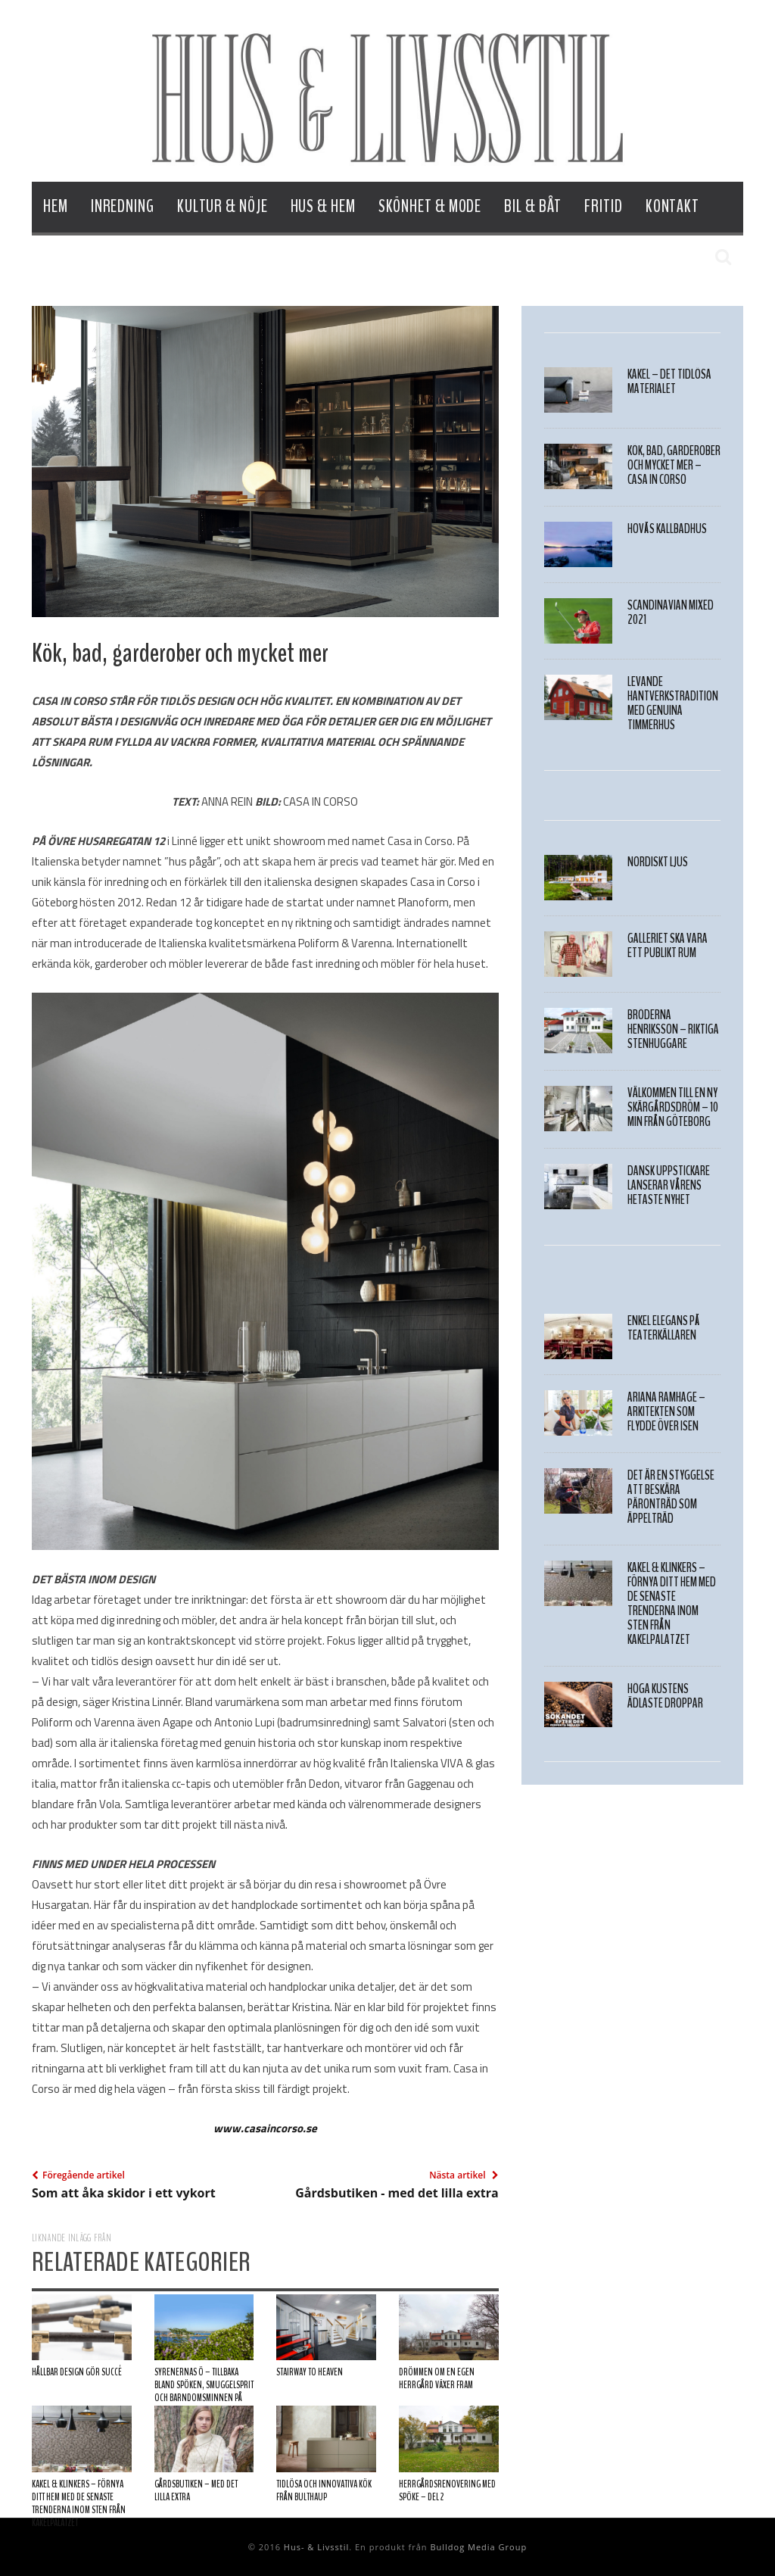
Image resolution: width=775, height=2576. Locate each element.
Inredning (122, 206)
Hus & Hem (323, 206)
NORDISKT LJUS (657, 862)
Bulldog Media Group (478, 2547)
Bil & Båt (533, 206)
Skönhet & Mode (430, 206)
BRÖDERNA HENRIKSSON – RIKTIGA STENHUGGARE (673, 1029)
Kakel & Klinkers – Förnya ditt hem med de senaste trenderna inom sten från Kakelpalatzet (79, 2504)
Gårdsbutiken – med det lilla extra (196, 2491)
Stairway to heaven (309, 2372)
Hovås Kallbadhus (667, 529)
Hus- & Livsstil (316, 2547)
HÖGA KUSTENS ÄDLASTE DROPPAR (665, 1696)
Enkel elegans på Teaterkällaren (663, 1328)
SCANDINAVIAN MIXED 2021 (670, 612)
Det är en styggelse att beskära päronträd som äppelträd (670, 1497)
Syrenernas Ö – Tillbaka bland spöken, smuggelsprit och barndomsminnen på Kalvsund (204, 2391)
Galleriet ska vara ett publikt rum (667, 946)
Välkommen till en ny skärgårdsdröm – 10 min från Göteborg (672, 1107)
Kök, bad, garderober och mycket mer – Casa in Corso (674, 465)
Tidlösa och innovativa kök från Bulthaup (324, 2491)
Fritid (603, 206)
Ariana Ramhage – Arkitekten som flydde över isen (666, 1412)
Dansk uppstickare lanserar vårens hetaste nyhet (668, 1185)
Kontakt (672, 206)
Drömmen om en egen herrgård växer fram (437, 2378)
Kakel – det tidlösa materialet (669, 382)
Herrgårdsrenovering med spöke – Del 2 (447, 2491)
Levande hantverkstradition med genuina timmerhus (672, 703)
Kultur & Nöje (222, 206)
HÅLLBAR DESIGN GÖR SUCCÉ (77, 2372)
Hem (55, 206)
